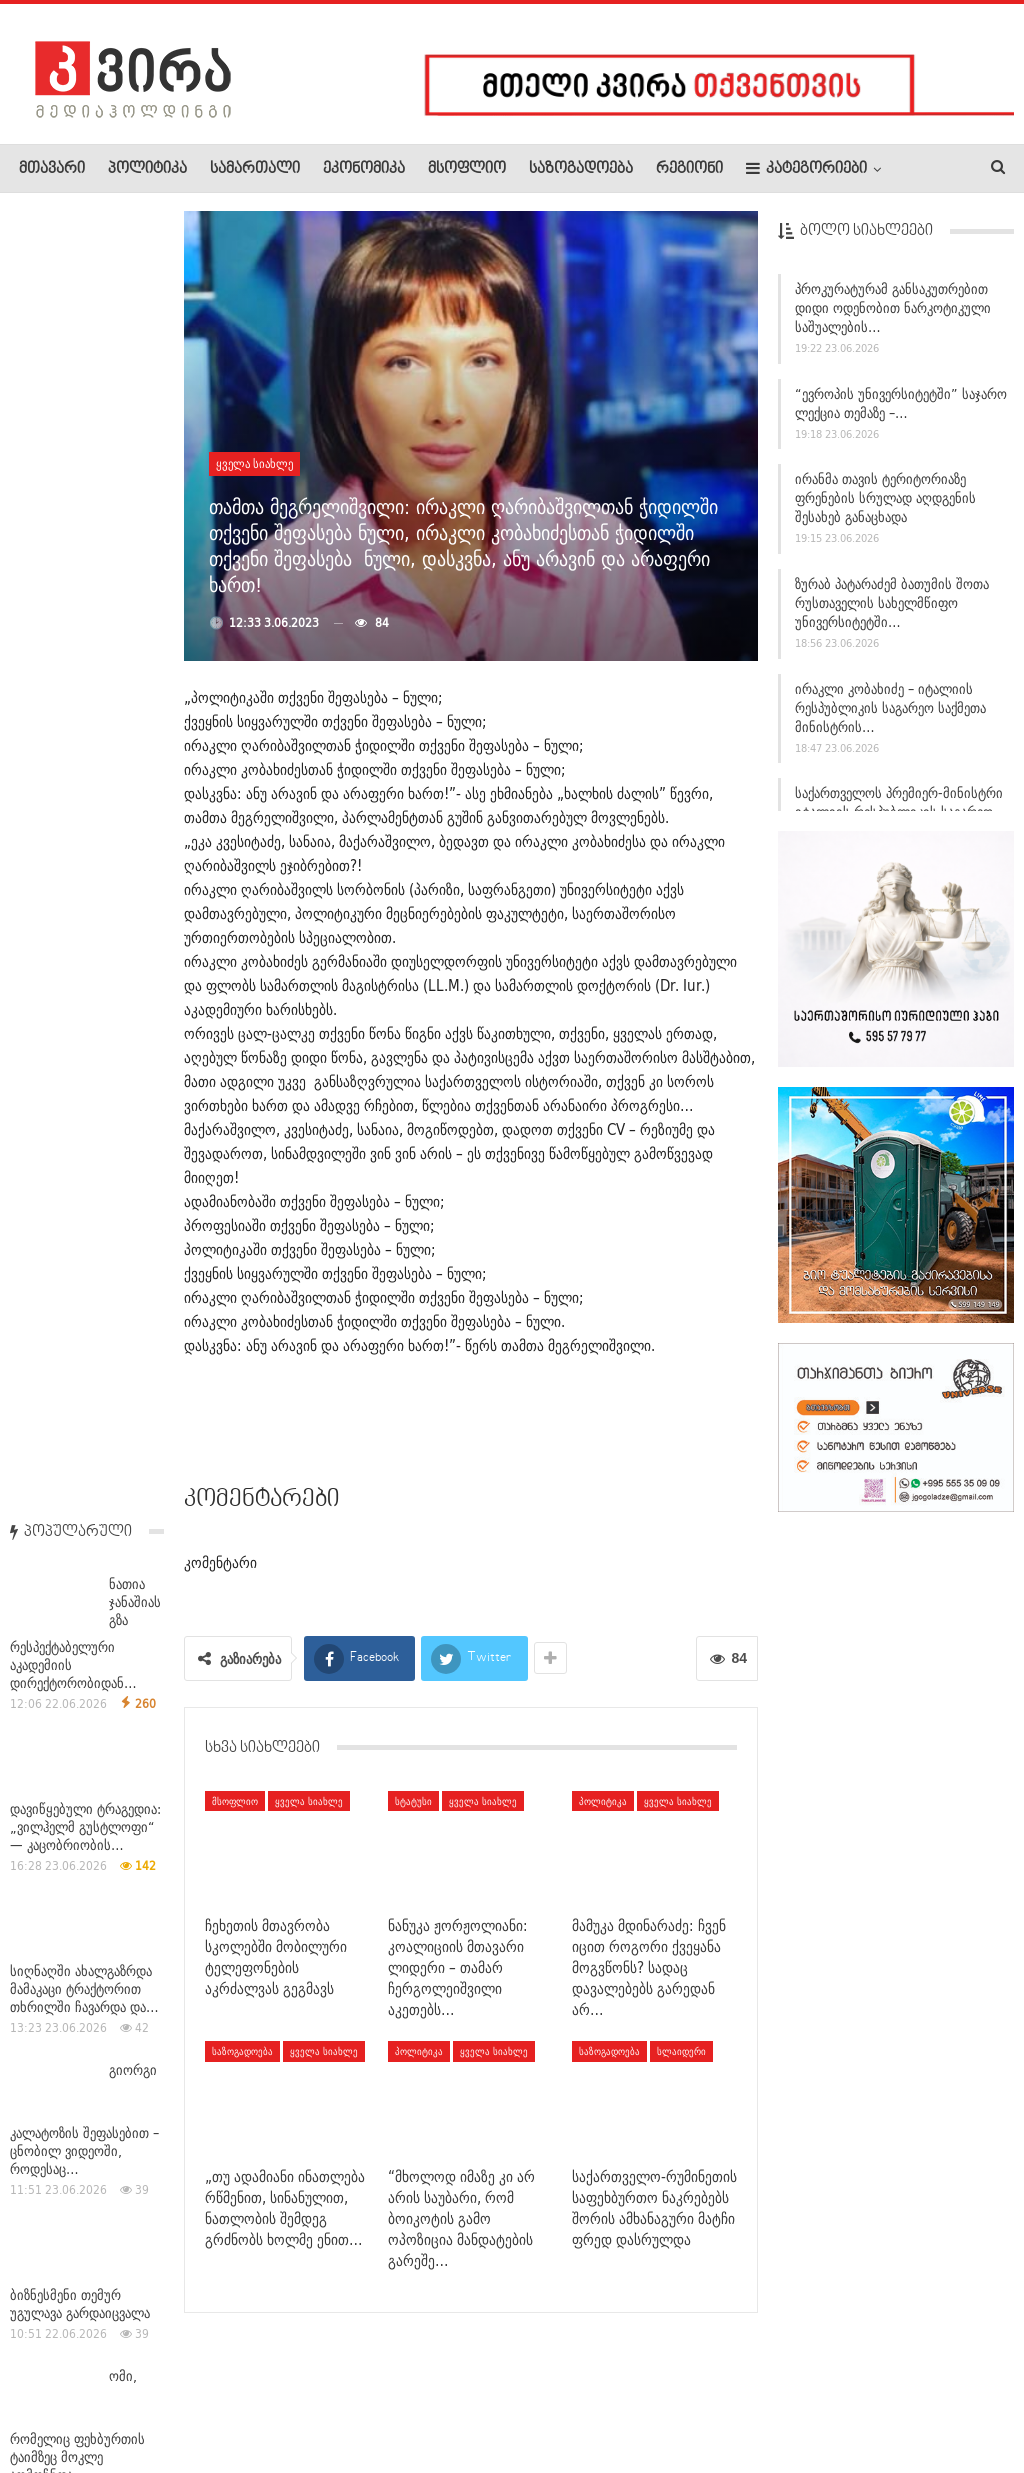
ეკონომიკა (364, 169)
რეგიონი (689, 169)
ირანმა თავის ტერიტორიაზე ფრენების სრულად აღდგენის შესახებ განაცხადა (885, 508)
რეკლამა (147, 2397)
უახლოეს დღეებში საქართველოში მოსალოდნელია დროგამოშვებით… (68, 1642)
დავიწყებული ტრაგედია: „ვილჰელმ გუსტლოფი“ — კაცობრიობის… (85, 527)
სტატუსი (413, 1801)
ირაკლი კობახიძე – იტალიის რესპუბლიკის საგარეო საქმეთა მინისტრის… (890, 717)
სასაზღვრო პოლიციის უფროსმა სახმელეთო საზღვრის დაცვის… (78, 1471)
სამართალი (255, 169)
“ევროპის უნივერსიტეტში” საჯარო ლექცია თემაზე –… (901, 412)
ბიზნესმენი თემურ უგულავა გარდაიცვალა (80, 1004)
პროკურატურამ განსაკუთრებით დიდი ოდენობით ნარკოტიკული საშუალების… (893, 317)
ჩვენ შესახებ (53, 2397)
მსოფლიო (467, 169)
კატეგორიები (806, 168)
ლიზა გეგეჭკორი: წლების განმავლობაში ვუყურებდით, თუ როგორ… (75, 1791)
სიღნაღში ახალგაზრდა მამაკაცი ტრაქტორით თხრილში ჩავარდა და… (84, 689)
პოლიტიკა (147, 169)
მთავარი (52, 169)
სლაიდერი (681, 2051)
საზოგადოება (581, 169)
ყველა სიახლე (254, 463)
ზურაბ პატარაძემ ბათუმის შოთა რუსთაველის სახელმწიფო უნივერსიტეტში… (892, 612)
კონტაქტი (230, 2397)
